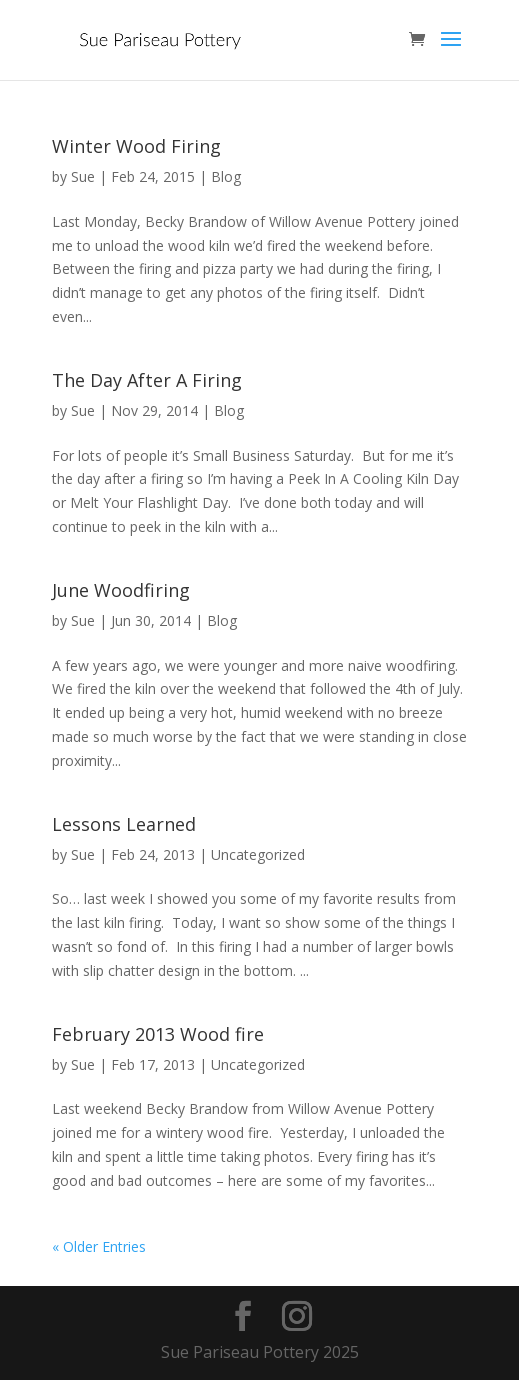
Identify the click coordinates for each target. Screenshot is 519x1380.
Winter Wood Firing (136, 146)
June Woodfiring (121, 590)
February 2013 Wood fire (158, 1034)
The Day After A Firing (147, 380)
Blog (226, 176)
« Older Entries (99, 1246)
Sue (83, 176)
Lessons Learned (124, 824)
